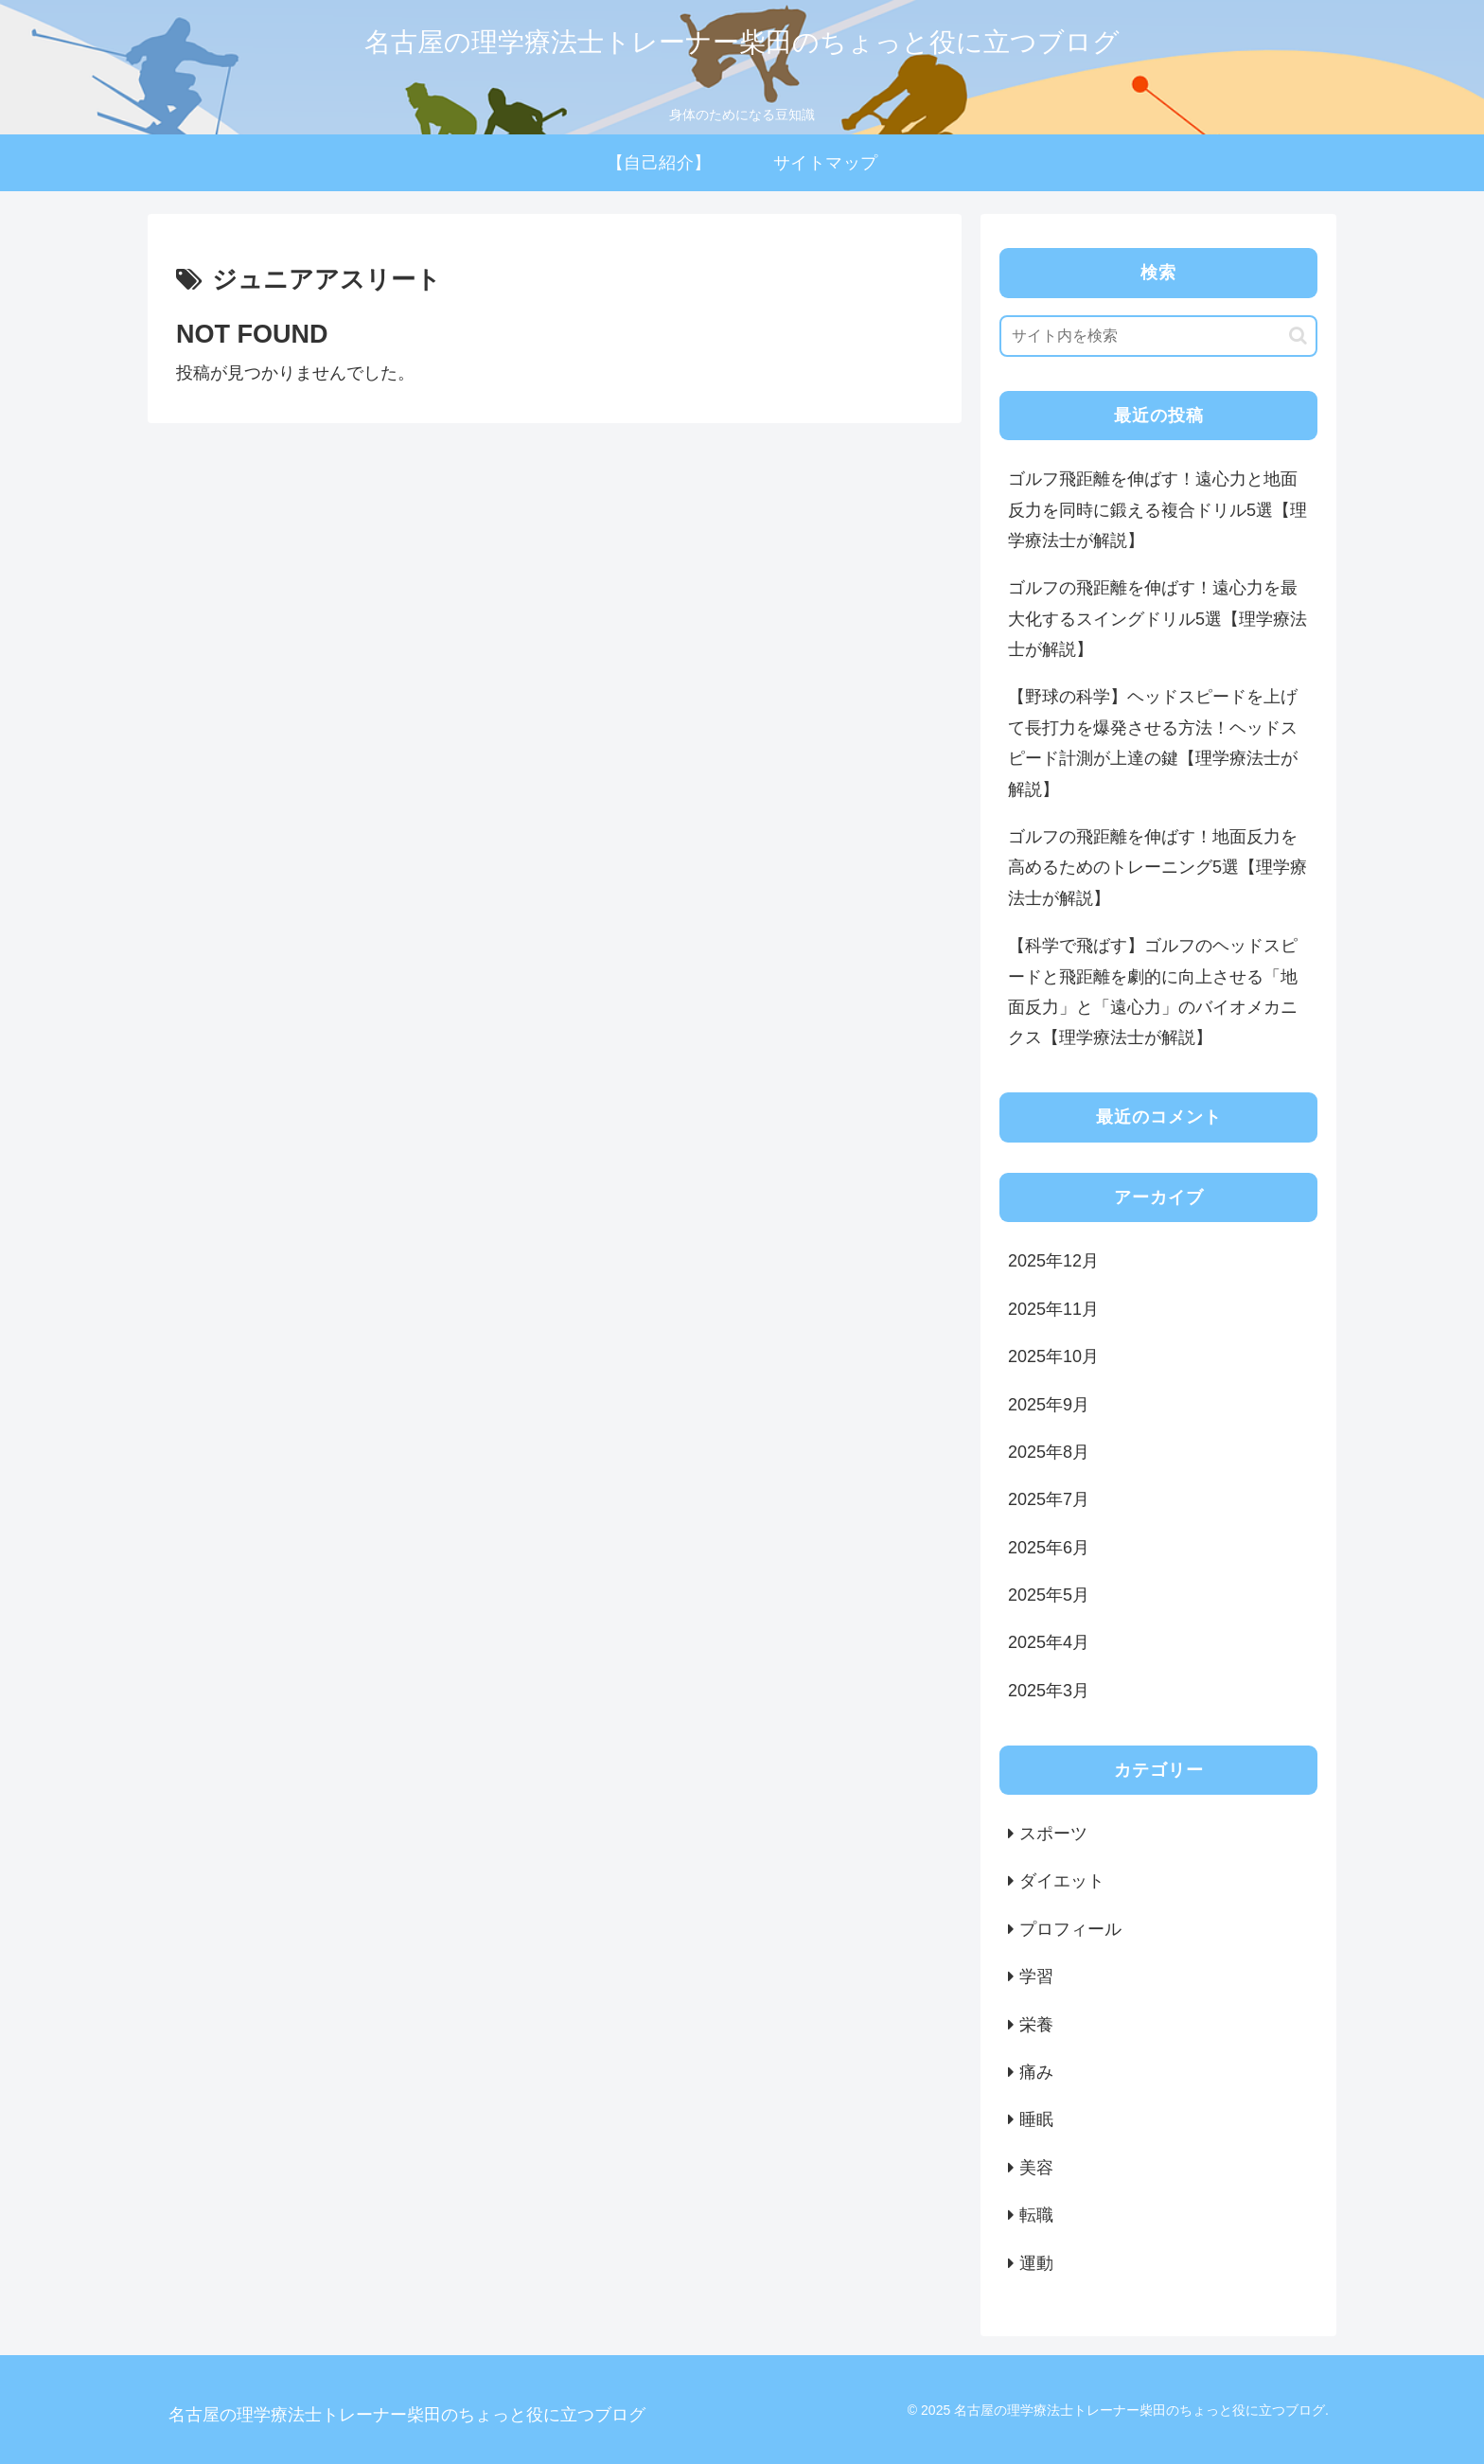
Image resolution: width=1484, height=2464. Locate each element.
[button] (1298, 335)
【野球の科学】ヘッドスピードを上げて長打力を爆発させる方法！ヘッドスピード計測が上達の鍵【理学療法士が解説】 (1153, 742)
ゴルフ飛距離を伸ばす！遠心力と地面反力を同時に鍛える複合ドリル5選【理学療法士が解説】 (1157, 510)
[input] (1158, 336)
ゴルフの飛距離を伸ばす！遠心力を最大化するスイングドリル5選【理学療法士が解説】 (1157, 618)
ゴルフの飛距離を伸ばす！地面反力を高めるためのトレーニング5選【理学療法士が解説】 (1157, 867)
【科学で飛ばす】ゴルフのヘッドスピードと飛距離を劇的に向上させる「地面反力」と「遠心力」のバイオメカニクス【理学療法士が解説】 (1153, 991)
